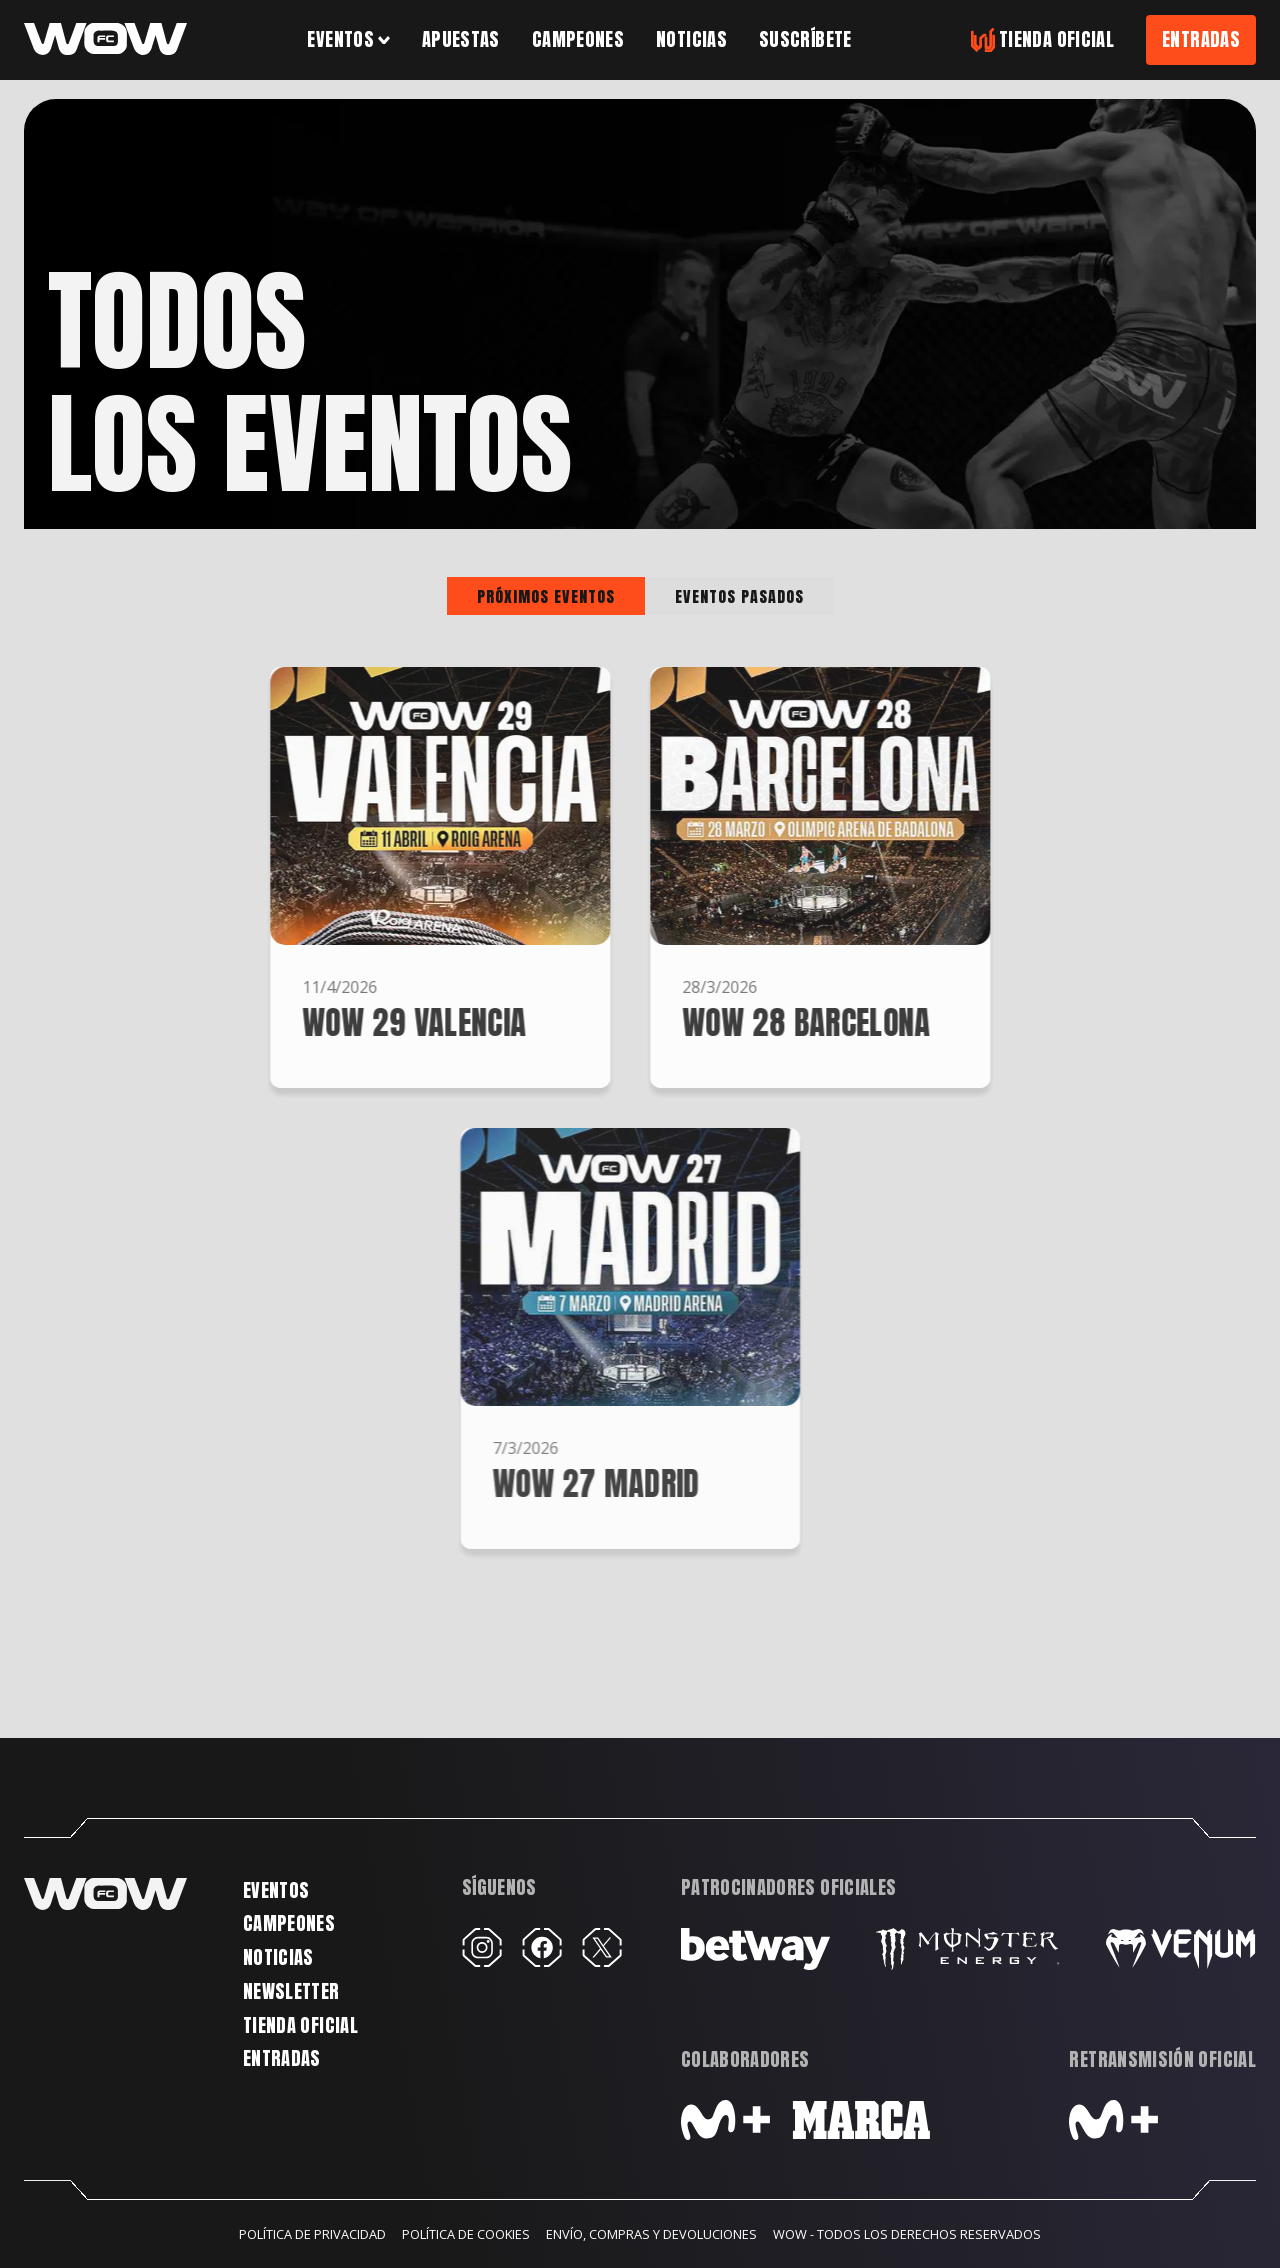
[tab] (546, 596)
